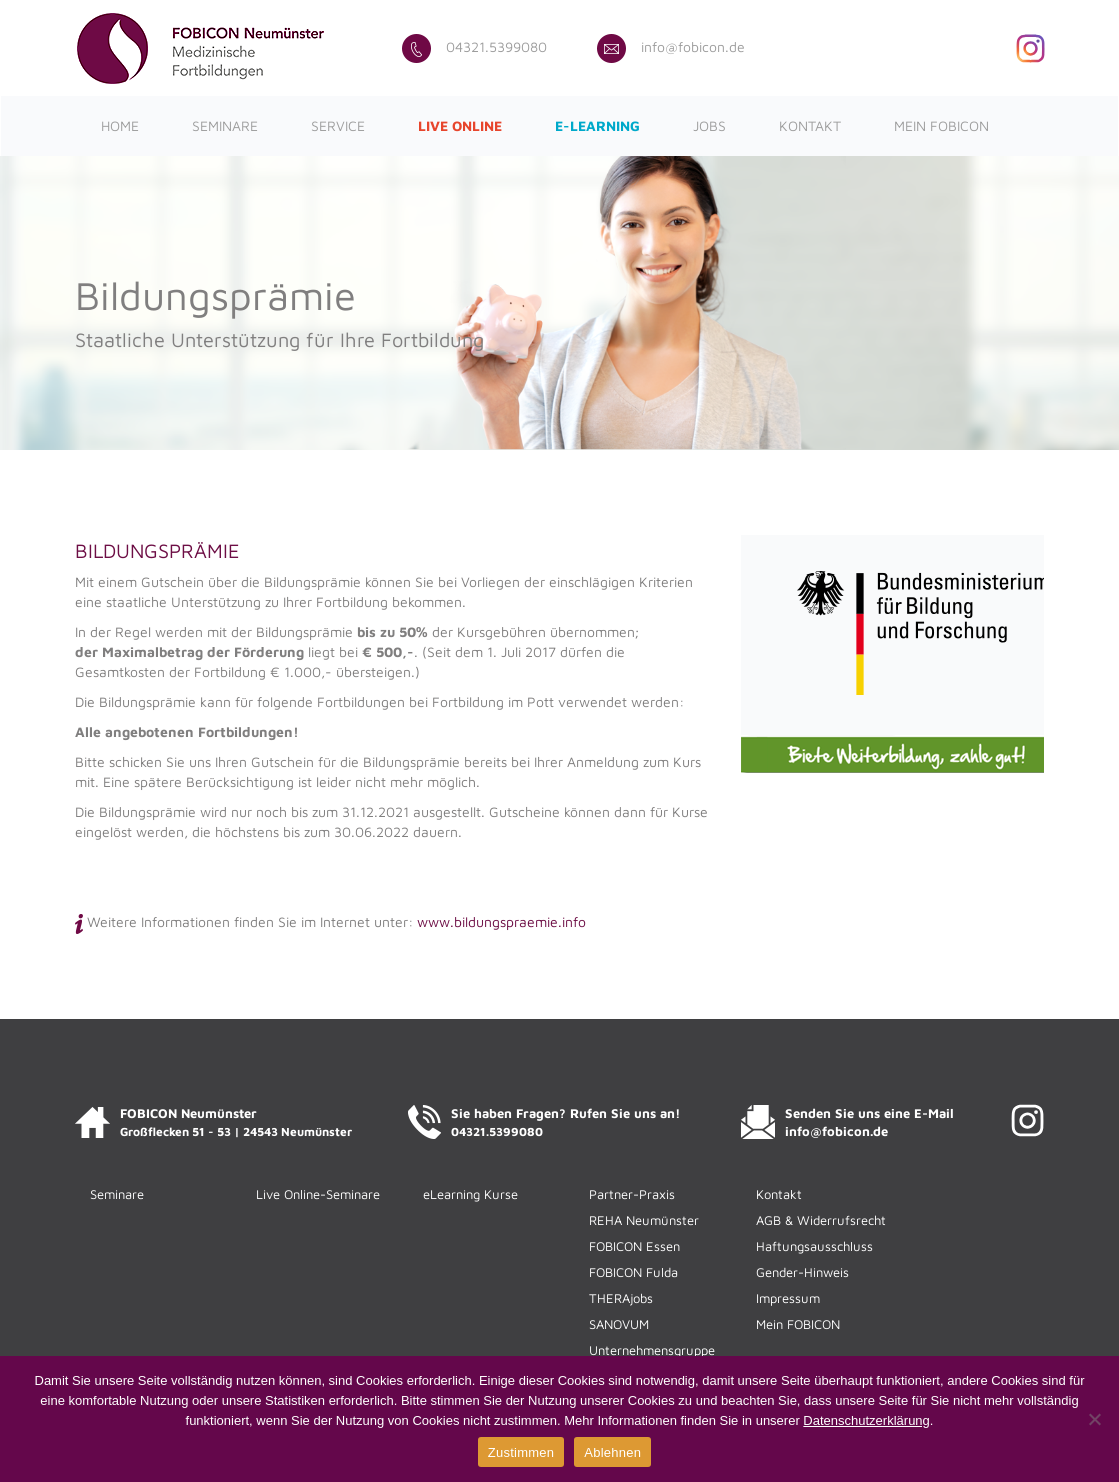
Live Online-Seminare (318, 1194)
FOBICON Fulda (633, 1272)
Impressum (788, 1298)
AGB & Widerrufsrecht (821, 1220)
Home (120, 125)
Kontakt (810, 125)
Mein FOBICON (941, 125)
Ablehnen (612, 1452)
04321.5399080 (474, 46)
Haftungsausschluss (814, 1246)
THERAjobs (621, 1298)
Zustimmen (521, 1452)
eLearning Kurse (470, 1194)
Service (338, 125)
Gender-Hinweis (802, 1272)
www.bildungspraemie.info (501, 921)
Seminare (225, 125)
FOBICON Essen (634, 1246)
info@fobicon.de (671, 46)
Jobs (709, 125)
